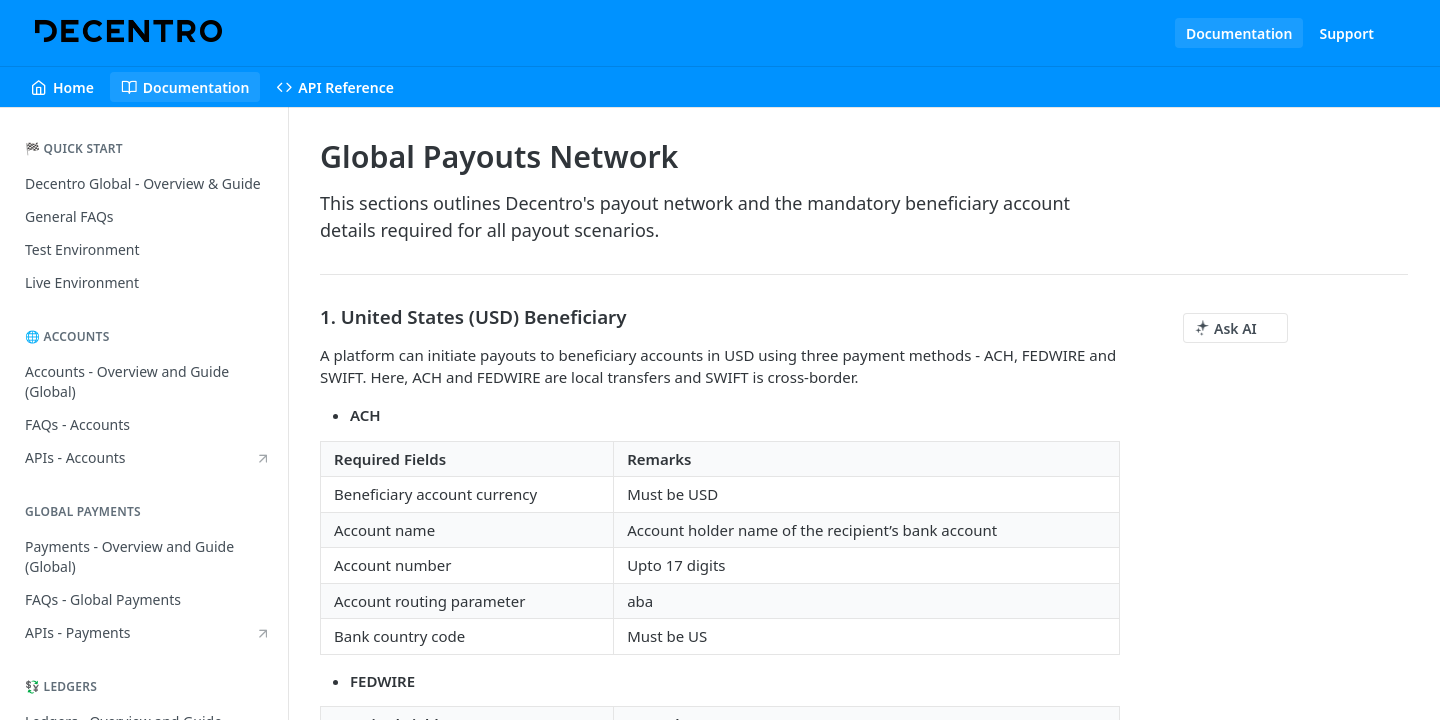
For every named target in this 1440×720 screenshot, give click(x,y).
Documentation (1239, 33)
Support (1346, 33)
